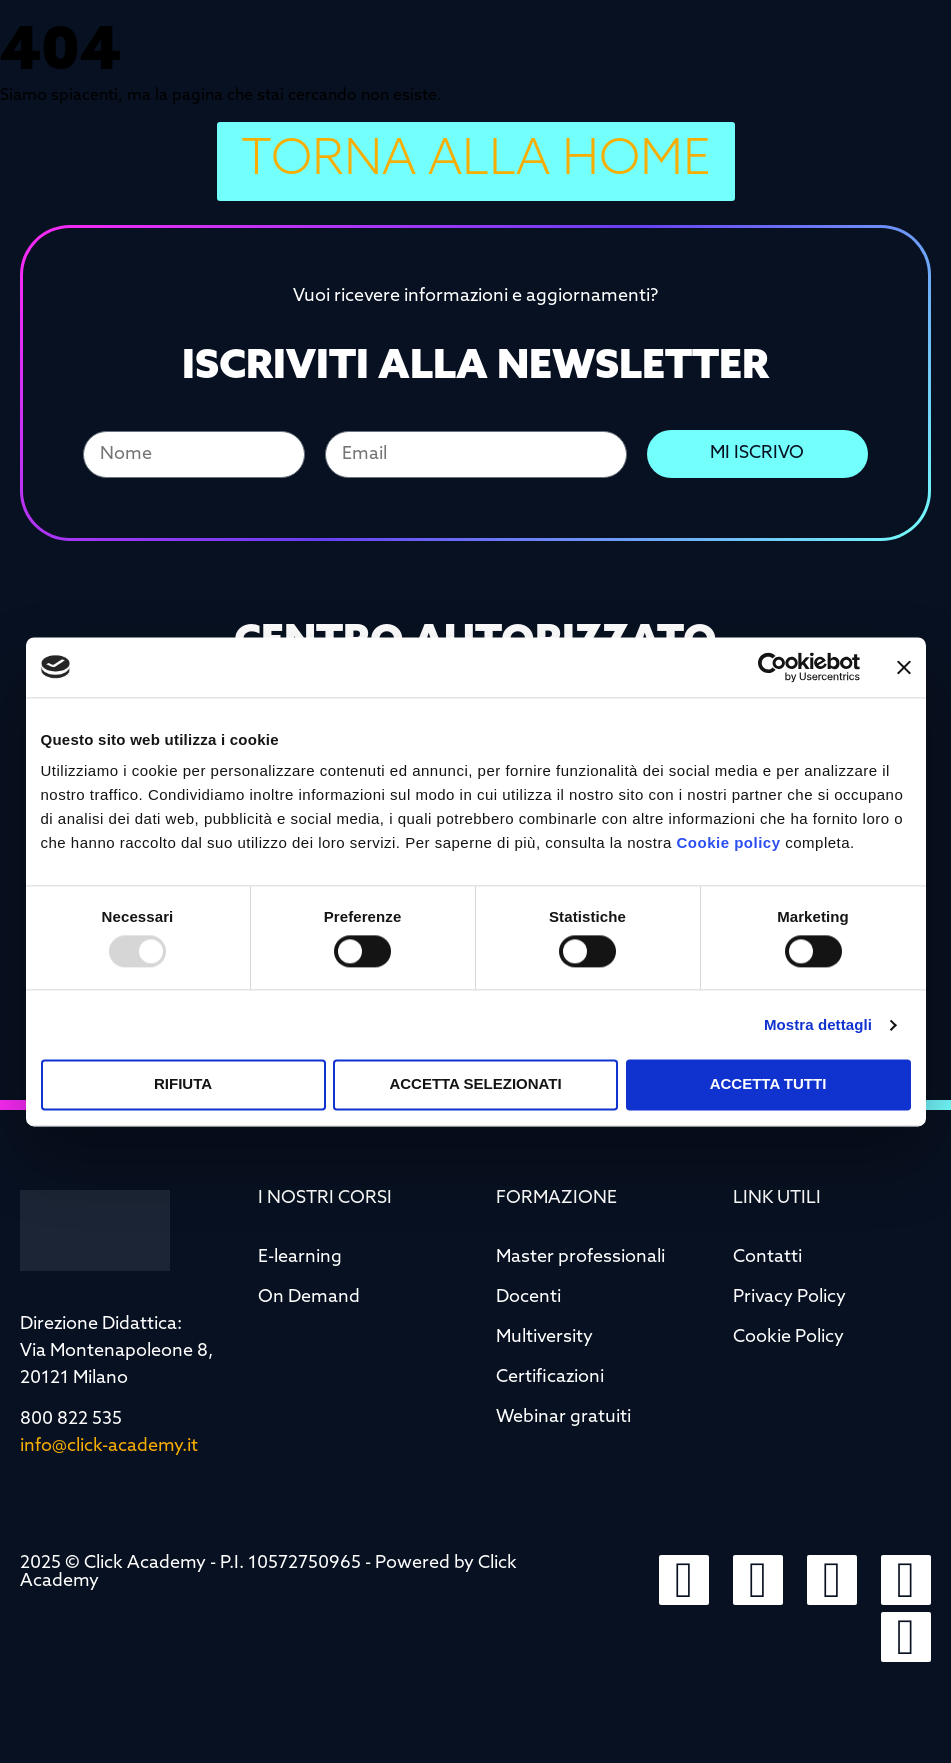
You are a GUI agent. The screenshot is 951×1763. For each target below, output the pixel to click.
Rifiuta (183, 1084)
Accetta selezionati (475, 1084)
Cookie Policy (788, 1337)
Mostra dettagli (818, 1024)
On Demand (309, 1297)
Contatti (767, 1257)
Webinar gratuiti (563, 1417)
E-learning (300, 1257)
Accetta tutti (768, 1084)
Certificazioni (550, 1377)
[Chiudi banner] (904, 667)
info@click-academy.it (109, 1446)
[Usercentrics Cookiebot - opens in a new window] (772, 667)
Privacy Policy (789, 1297)
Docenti (528, 1297)
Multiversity (544, 1337)
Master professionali (580, 1257)
